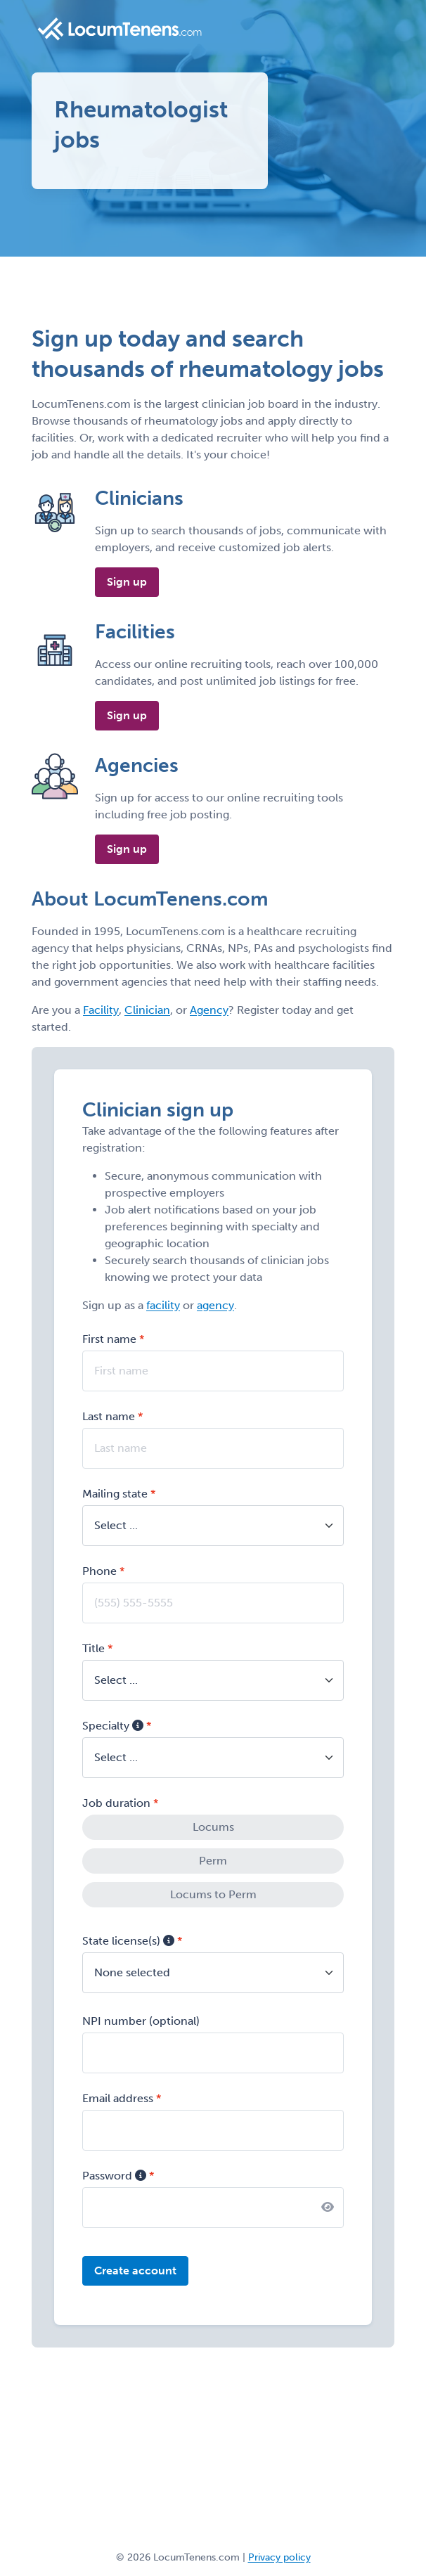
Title (93, 1648)
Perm (213, 1860)
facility (163, 1305)
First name (109, 1339)
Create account (135, 2270)
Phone (99, 1571)
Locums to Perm (213, 1894)
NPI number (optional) (141, 2021)
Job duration (116, 1803)
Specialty (112, 1725)
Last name (108, 1416)
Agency (209, 1010)
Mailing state (115, 1493)
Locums (213, 1827)
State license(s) (128, 1940)
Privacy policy (279, 2557)
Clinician (147, 1010)
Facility (101, 1010)
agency (215, 1305)
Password (114, 2175)
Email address (117, 2098)
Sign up (127, 581)
